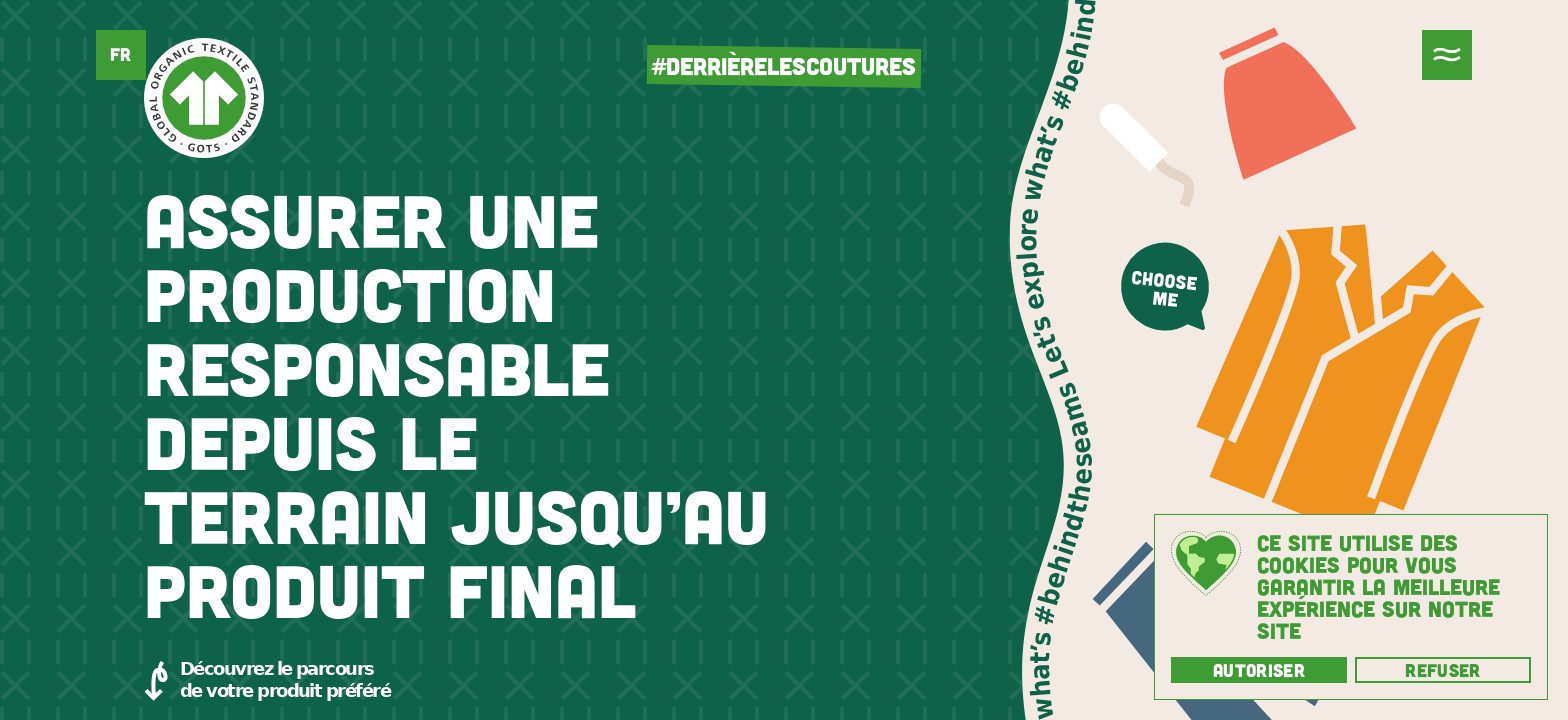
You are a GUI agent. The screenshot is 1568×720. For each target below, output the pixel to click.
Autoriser (1259, 670)
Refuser (1443, 670)
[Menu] (1447, 55)
